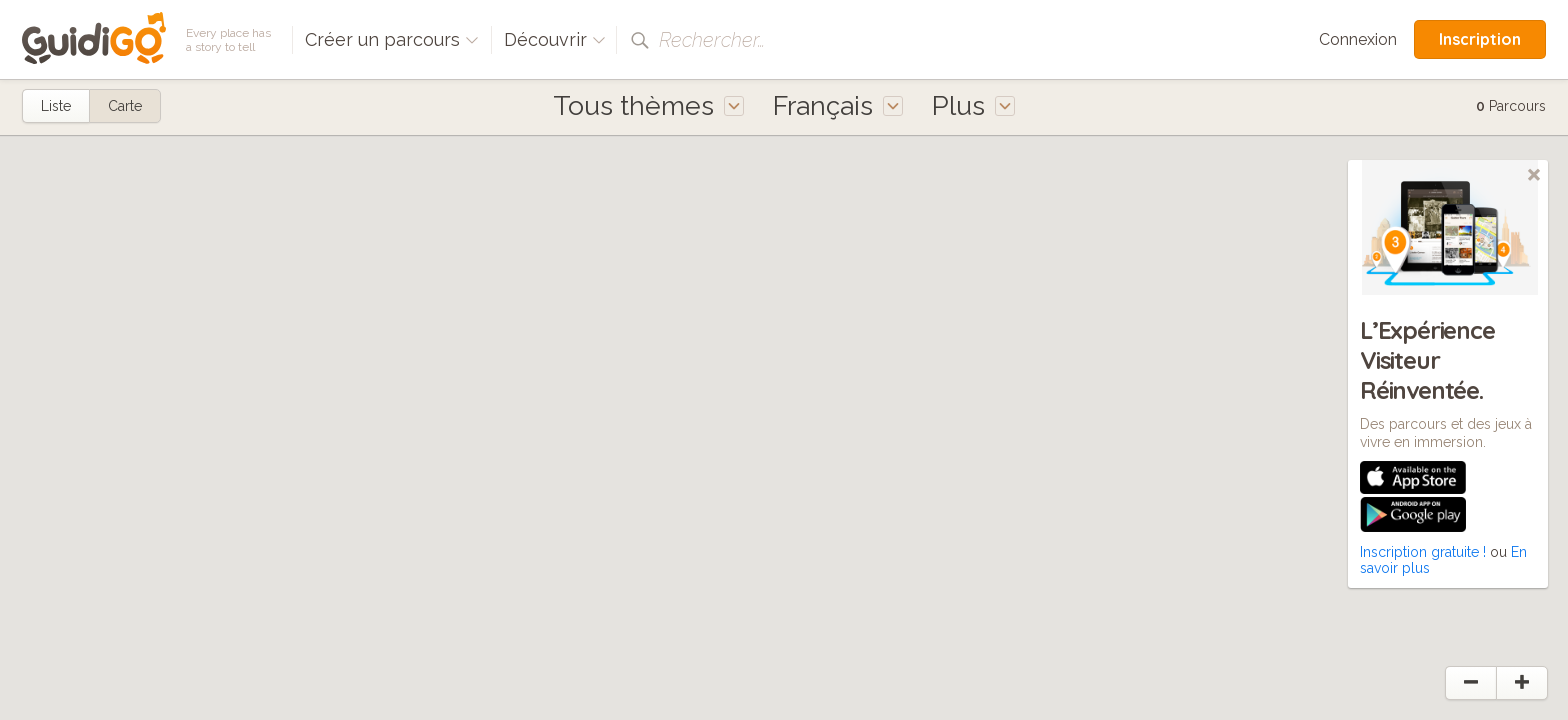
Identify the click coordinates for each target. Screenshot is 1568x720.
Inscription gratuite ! (1423, 552)
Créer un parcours (392, 39)
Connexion (1358, 39)
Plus (973, 105)
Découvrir (555, 39)
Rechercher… (712, 40)
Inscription (1480, 39)
